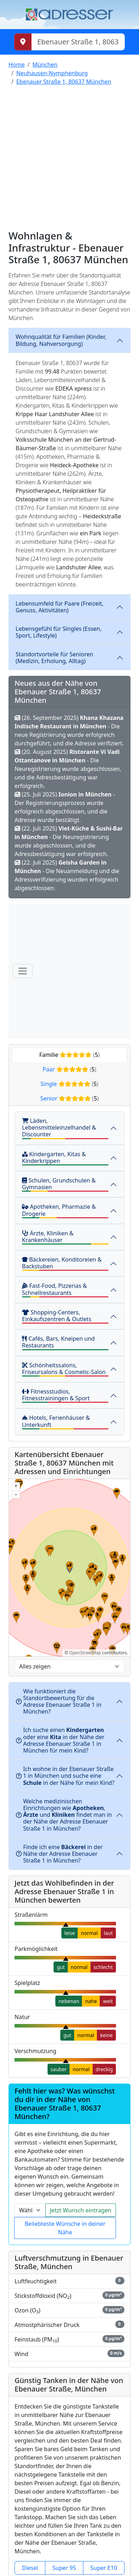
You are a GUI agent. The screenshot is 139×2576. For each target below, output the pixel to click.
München (44, 64)
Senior (69, 1098)
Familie (69, 1055)
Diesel (30, 2568)
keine (106, 2035)
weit (108, 2001)
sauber (59, 2069)
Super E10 (103, 2568)
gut (61, 1967)
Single (70, 1084)
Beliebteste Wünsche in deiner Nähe (65, 2228)
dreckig (104, 2069)
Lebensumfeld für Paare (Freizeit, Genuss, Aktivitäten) (60, 607)
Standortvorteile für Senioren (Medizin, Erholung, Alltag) (54, 657)
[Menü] (23, 971)
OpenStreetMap (85, 1653)
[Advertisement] (67, 159)
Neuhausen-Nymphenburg (52, 73)
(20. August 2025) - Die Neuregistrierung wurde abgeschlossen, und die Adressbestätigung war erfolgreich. (68, 769)
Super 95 (64, 2568)
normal (89, 1933)
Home (17, 64)
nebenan (69, 2001)
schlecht (103, 1967)
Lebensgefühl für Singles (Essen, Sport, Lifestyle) (58, 632)
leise (70, 1933)
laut (108, 1933)
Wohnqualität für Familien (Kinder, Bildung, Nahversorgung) (61, 340)
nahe (91, 2001)
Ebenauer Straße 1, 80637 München (63, 82)
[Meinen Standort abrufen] (23, 41)
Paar (69, 1069)
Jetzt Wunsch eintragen (80, 2210)
